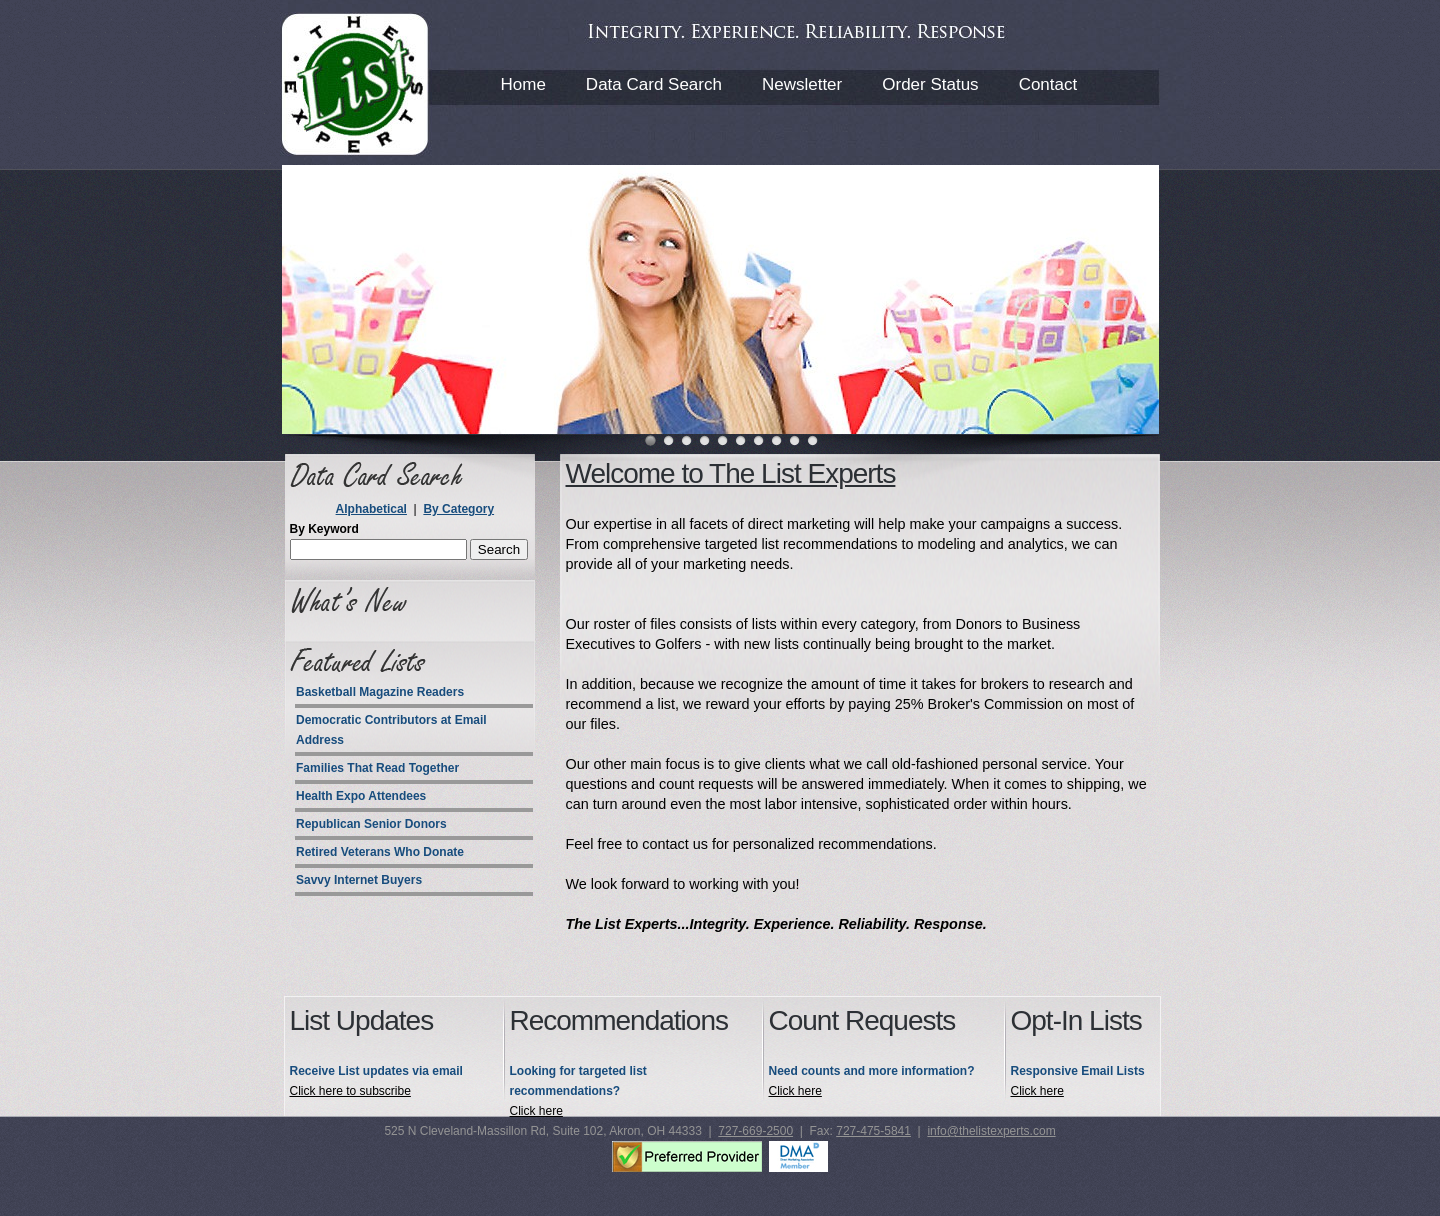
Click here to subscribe (350, 1091)
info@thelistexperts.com (991, 1131)
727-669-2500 (755, 1131)
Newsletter (802, 84)
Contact (1048, 84)
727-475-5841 (873, 1131)
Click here (536, 1111)
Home (523, 84)
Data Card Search (654, 84)
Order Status (930, 84)
